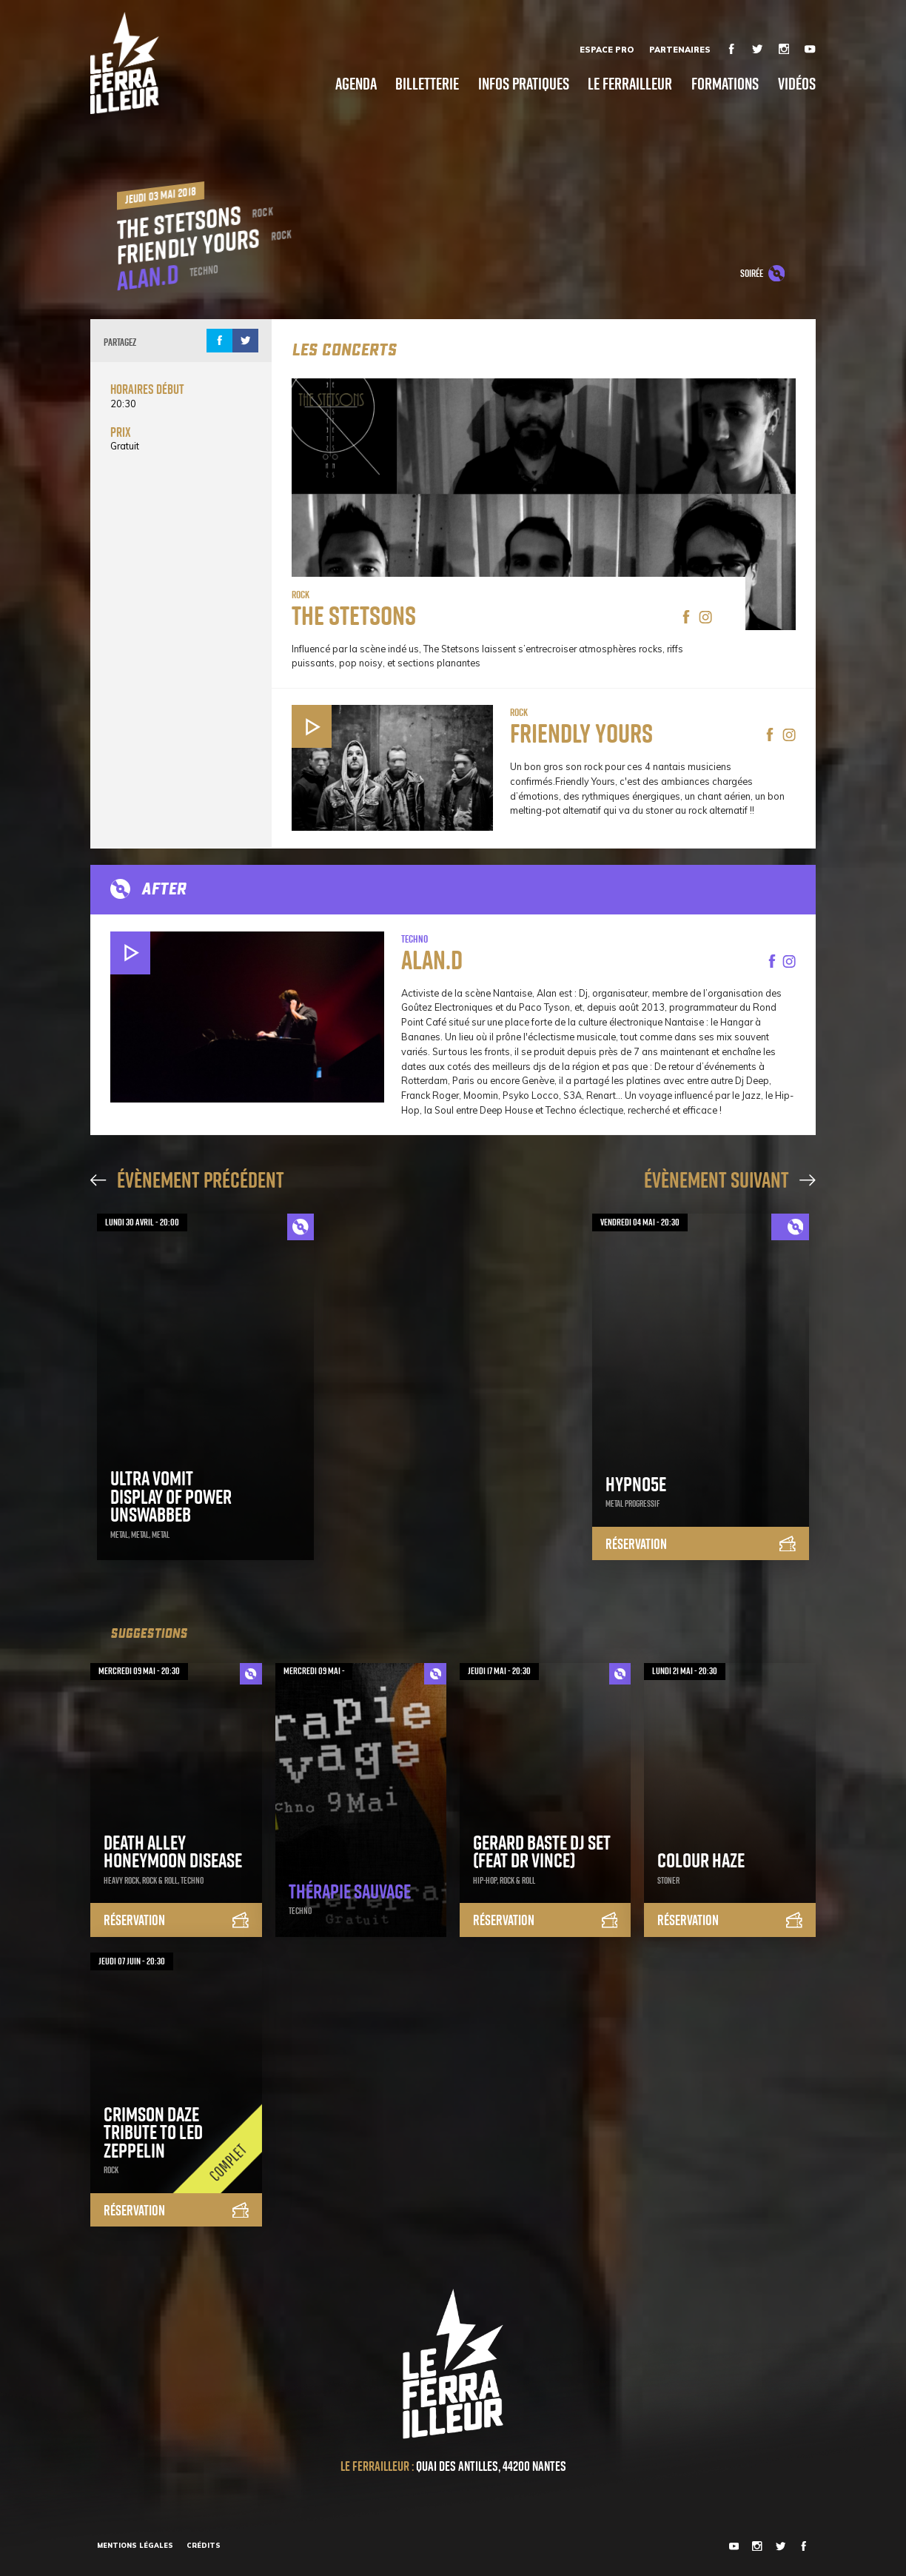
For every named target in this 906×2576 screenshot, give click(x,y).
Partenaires (680, 49)
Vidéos (797, 83)
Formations (725, 83)
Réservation (700, 1544)
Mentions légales (135, 2545)
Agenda (356, 83)
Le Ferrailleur (630, 83)
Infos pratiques (523, 83)
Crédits (204, 2545)
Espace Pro (607, 49)
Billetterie (427, 83)
